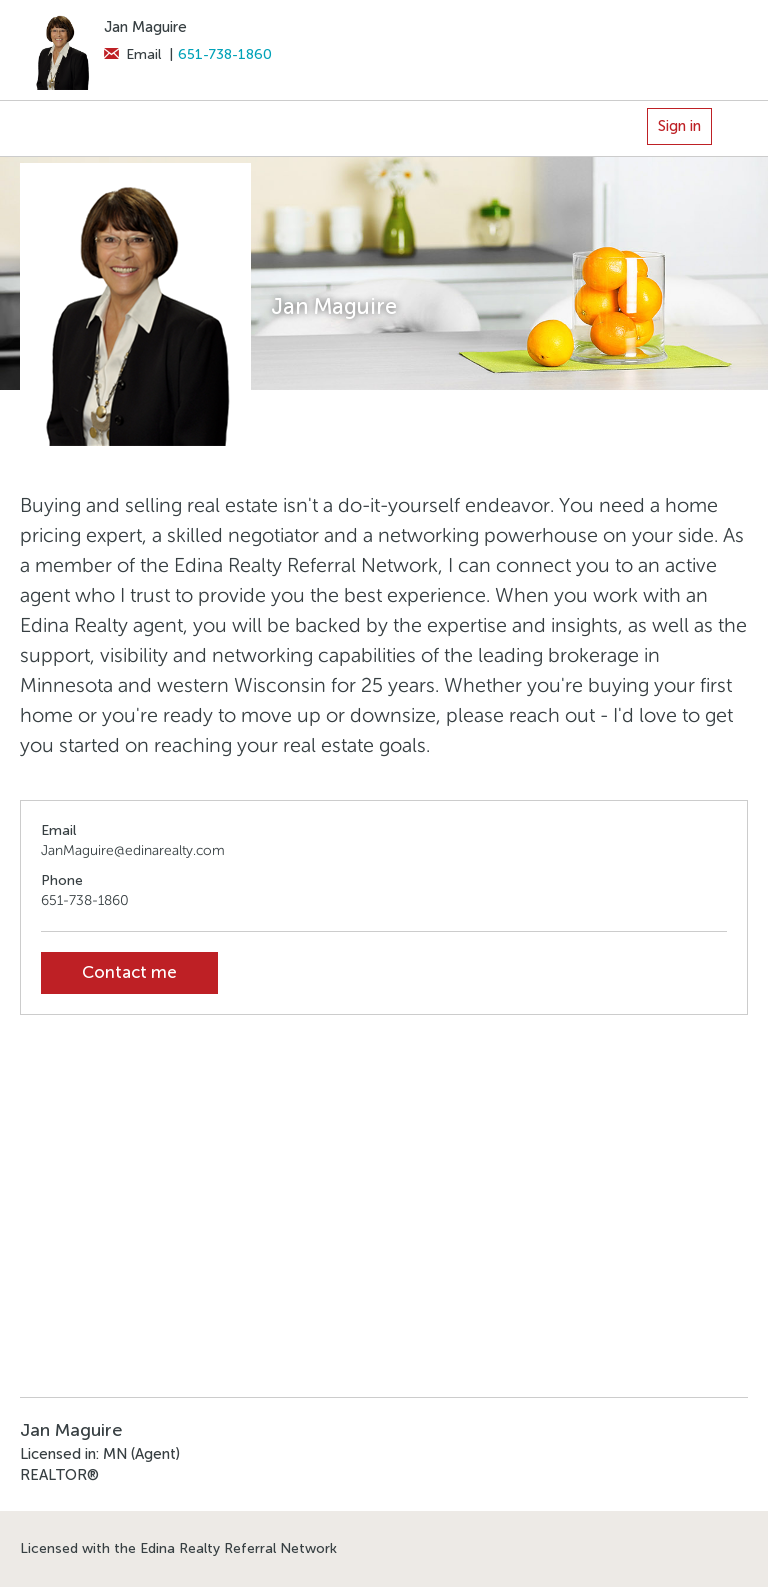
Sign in (679, 126)
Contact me (129, 972)
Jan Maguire (145, 27)
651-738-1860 (225, 54)
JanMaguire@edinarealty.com (133, 850)
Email (132, 54)
